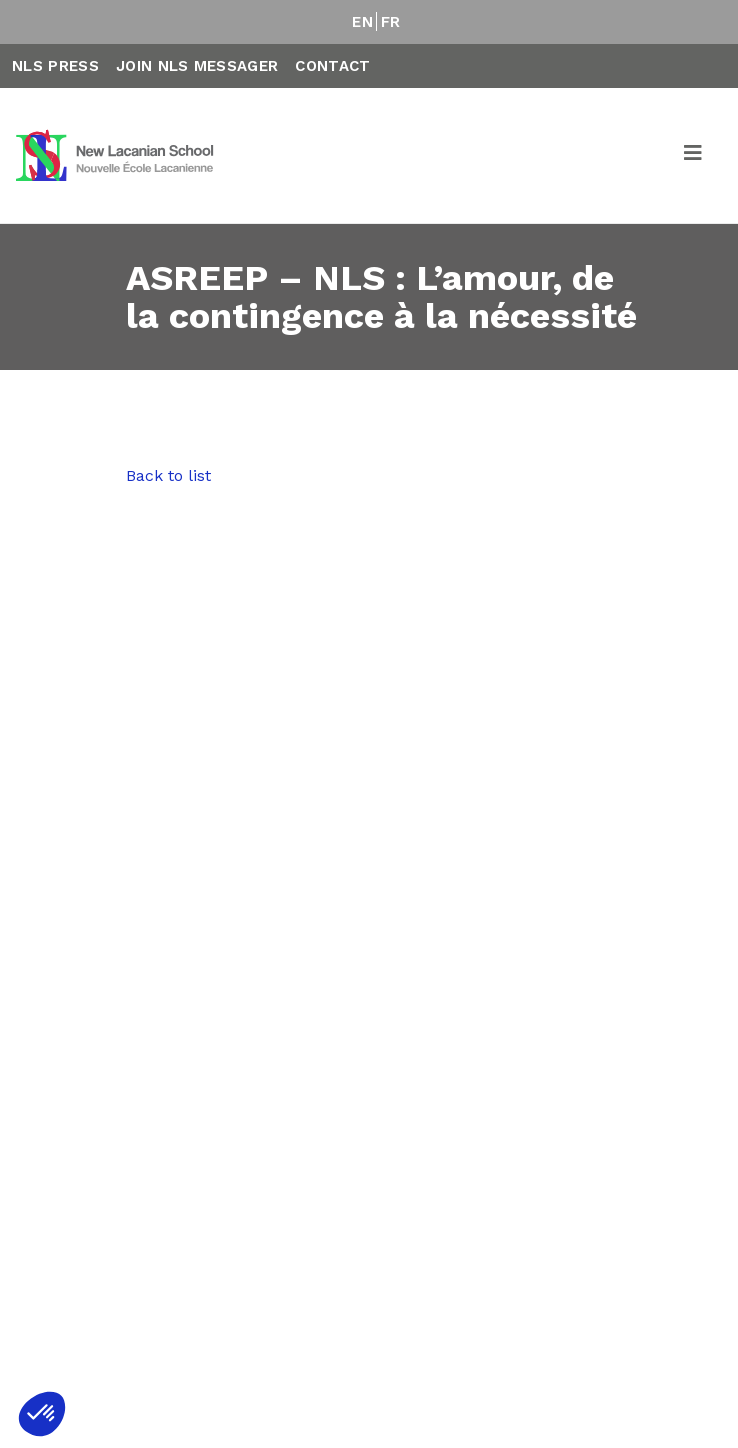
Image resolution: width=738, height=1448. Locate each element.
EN (362, 22)
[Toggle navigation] (694, 156)
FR (391, 22)
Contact (332, 66)
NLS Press (55, 66)
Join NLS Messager (197, 66)
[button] (42, 1414)
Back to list (168, 475)
